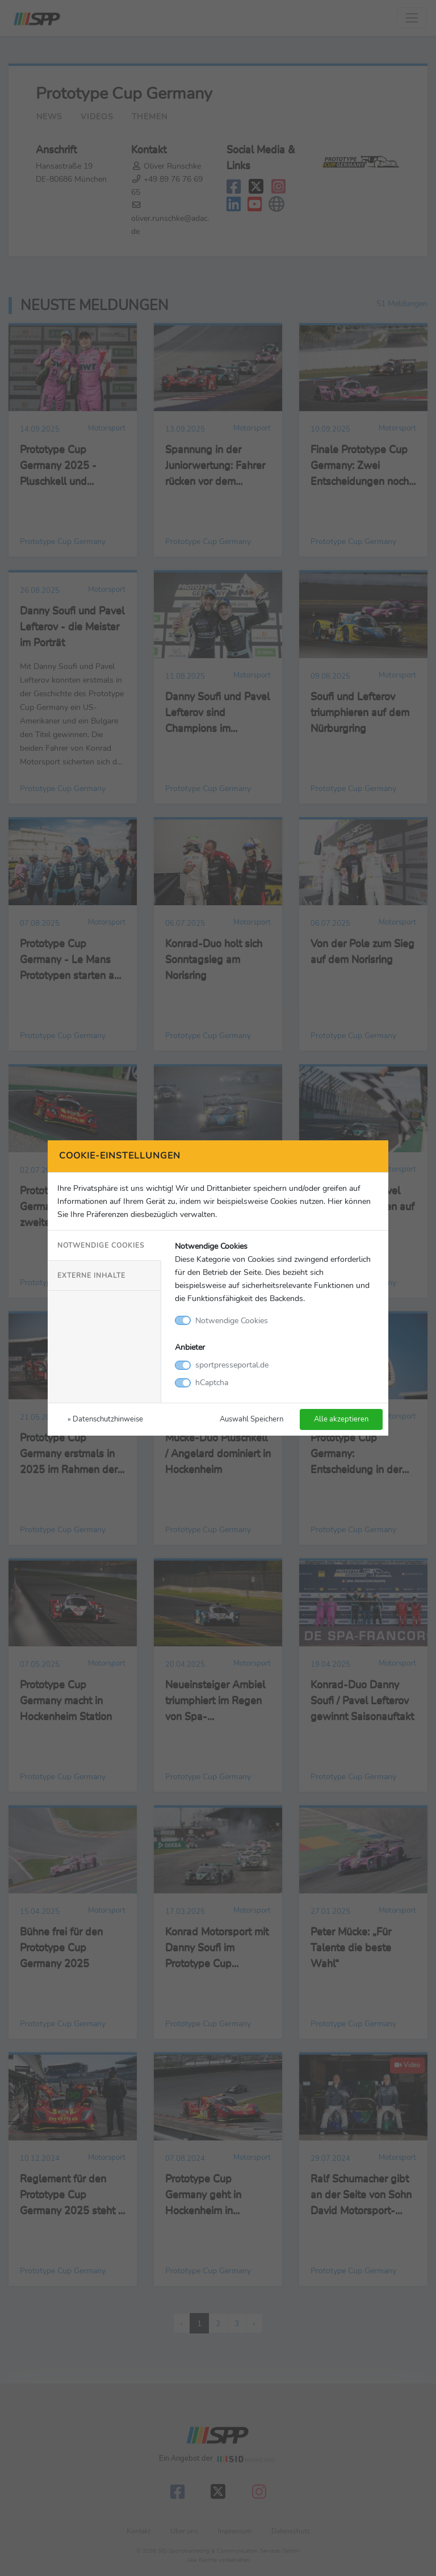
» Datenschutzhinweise (105, 1419)
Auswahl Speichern (251, 1419)
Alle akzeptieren (341, 1419)
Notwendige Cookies (100, 1245)
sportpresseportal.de (232, 1364)
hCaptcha (211, 1382)
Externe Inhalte (91, 1275)
